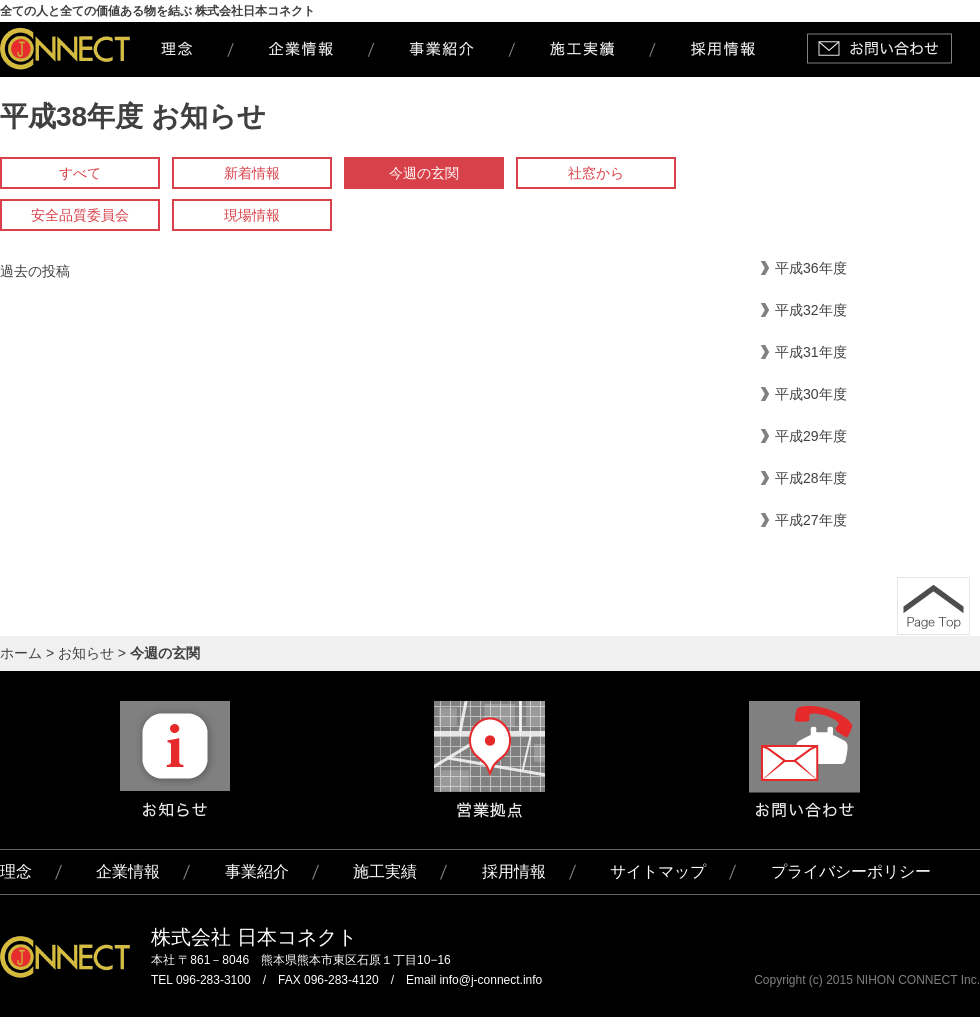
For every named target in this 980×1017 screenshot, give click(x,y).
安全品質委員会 (80, 215)
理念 (16, 871)
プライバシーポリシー (851, 871)
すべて (80, 173)
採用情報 (514, 871)
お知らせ (86, 653)
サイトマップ (658, 871)
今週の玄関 (424, 173)
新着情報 (252, 173)
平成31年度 (811, 352)
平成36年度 (811, 268)
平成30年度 (811, 394)
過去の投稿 (35, 271)
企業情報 (128, 871)
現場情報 (252, 215)
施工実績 (385, 871)
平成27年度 (811, 520)
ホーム (21, 653)
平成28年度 (811, 478)
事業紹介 (257, 871)
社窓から (596, 173)
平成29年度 (811, 436)
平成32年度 (811, 310)
